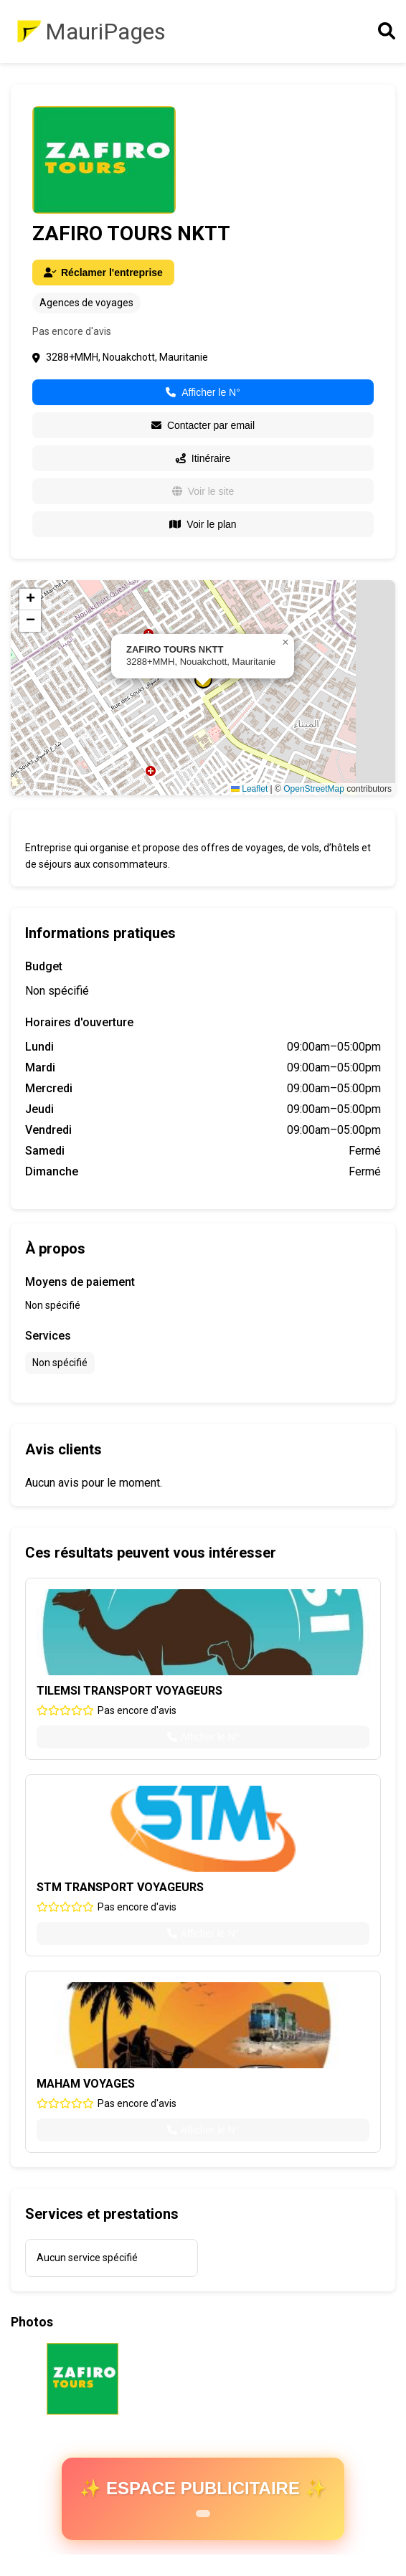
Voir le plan (202, 524)
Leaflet (249, 789)
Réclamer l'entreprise (103, 272)
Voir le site (203, 491)
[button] (285, 642)
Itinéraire (203, 458)
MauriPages (105, 31)
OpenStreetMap (313, 789)
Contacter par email (203, 425)
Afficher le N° (203, 392)
